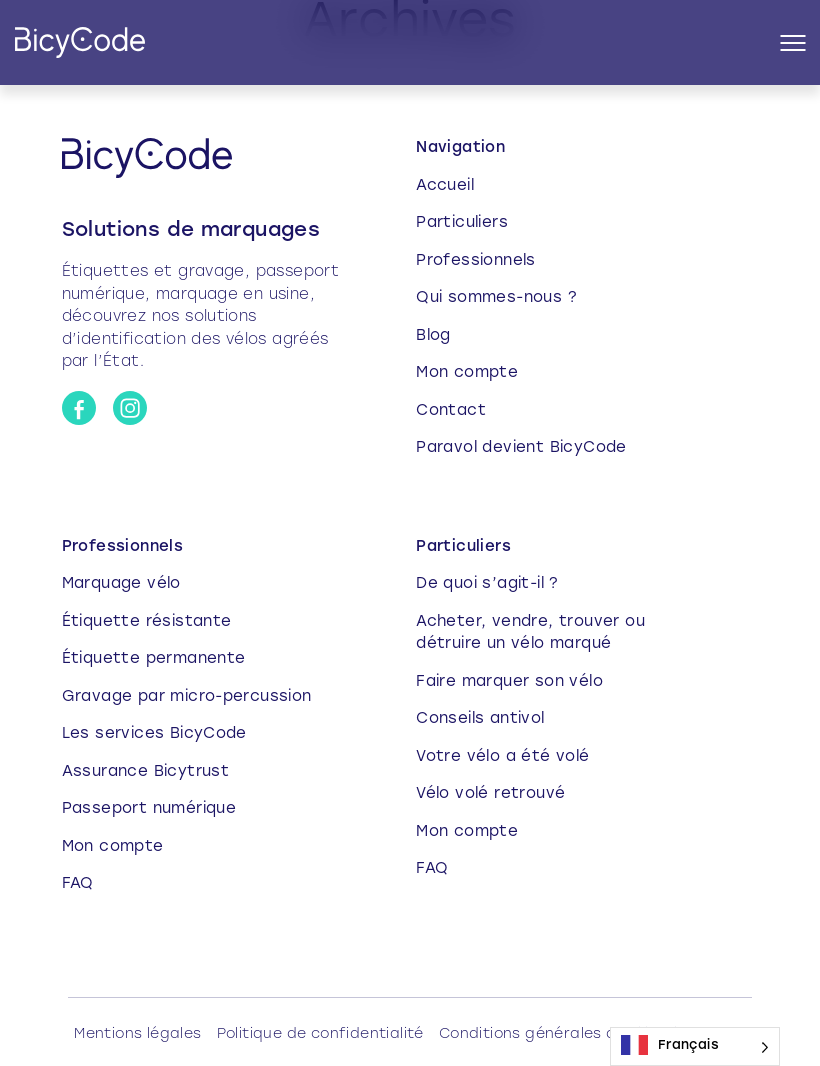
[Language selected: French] (695, 1046)
